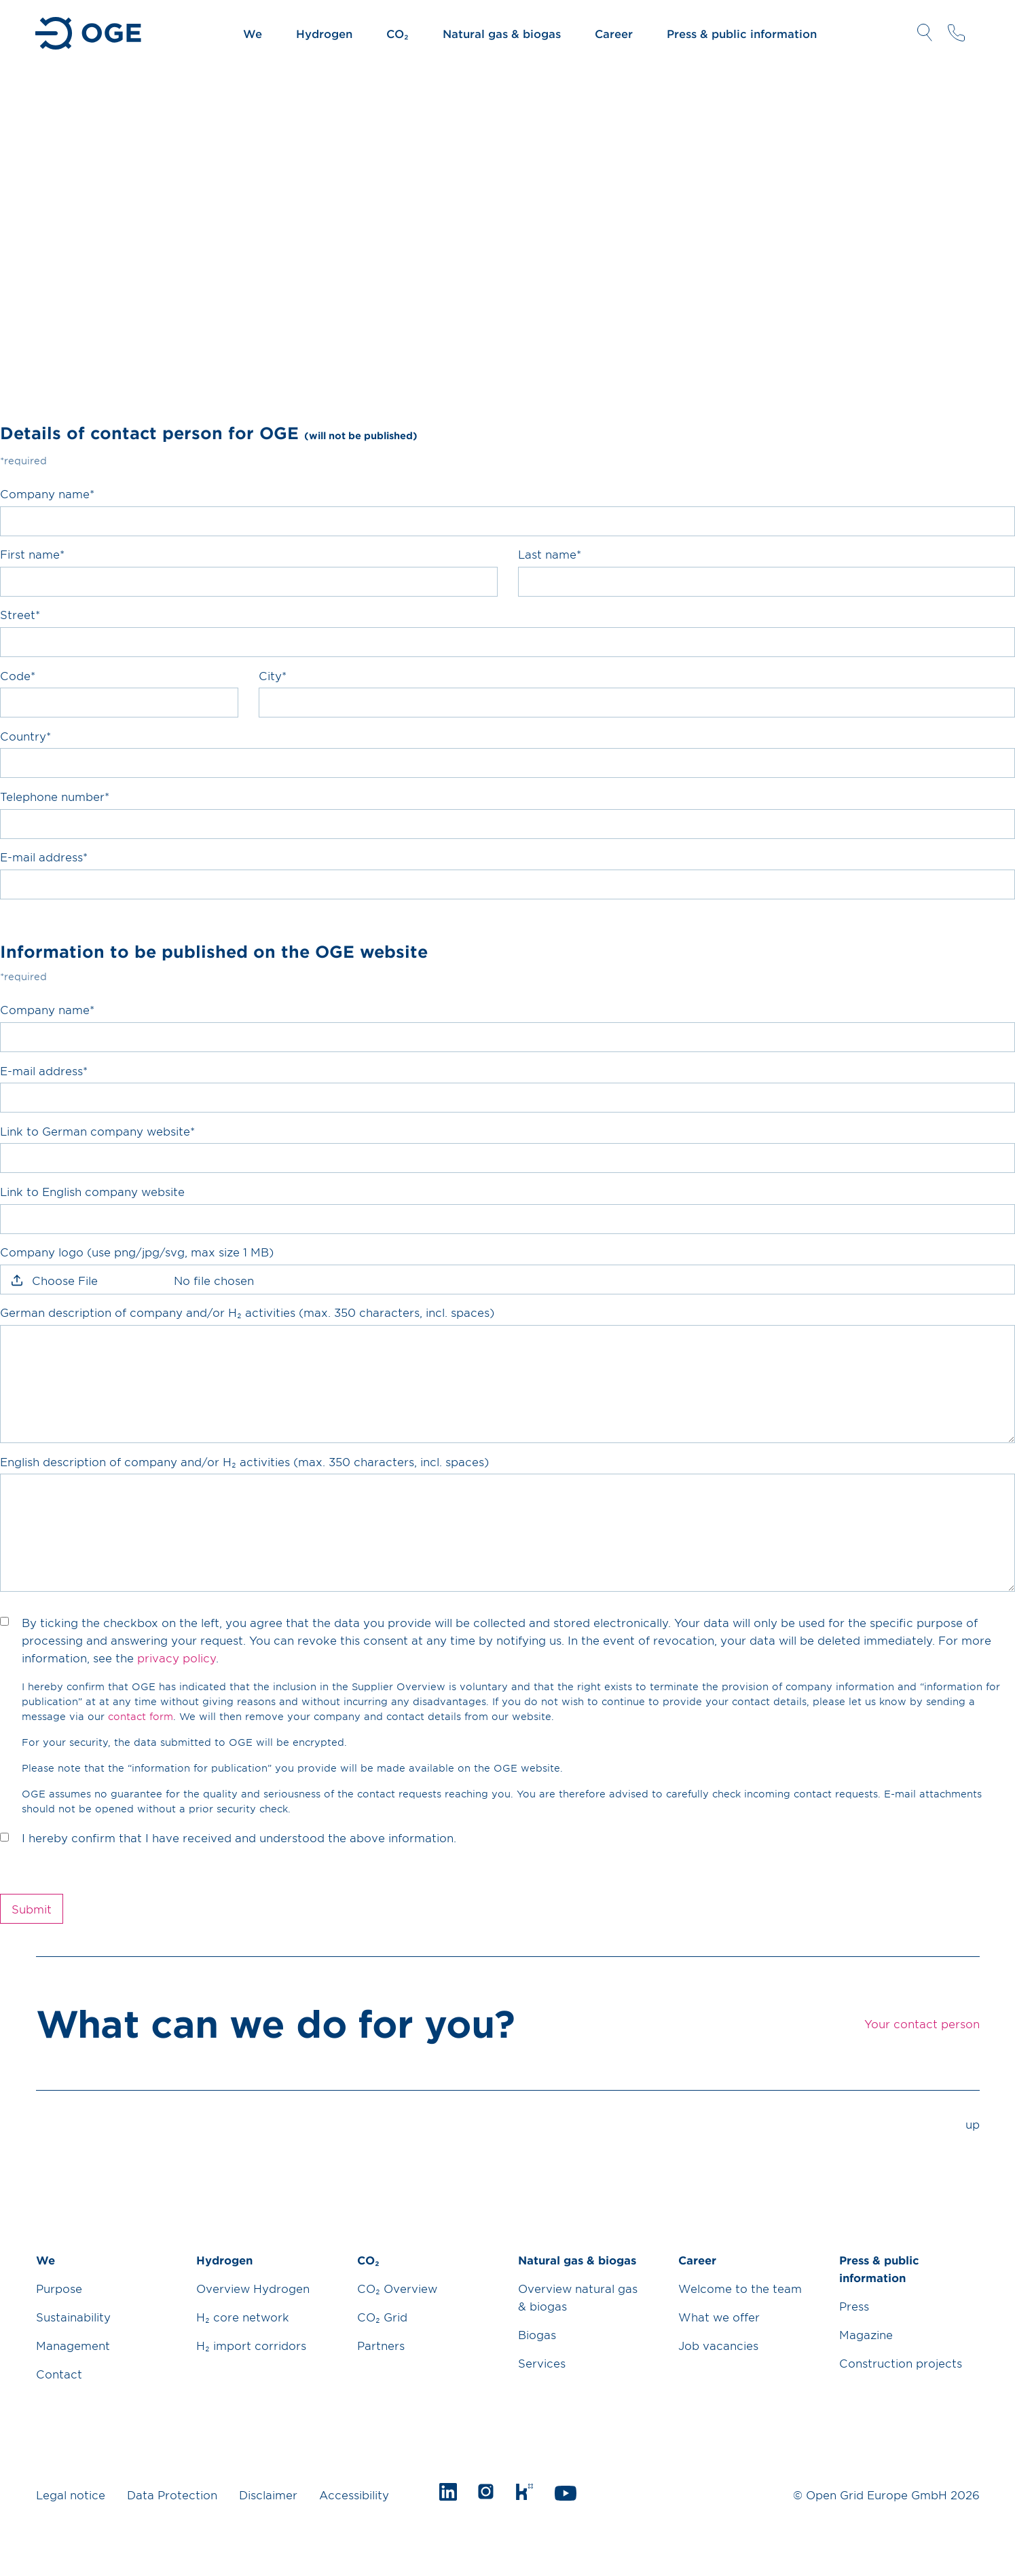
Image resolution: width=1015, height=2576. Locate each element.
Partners (381, 2345)
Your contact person (956, 32)
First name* (32, 554)
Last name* (549, 554)
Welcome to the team (740, 2288)
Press (854, 2306)
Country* (25, 736)
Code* (17, 675)
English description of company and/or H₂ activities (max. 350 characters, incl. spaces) (244, 1461)
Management (73, 2345)
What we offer (719, 2316)
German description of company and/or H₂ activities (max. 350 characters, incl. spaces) (247, 1312)
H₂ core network (242, 2316)
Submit (32, 1909)
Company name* (47, 493)
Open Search (925, 32)
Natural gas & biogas (502, 33)
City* (273, 675)
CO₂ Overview (397, 2288)
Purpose (59, 2288)
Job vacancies (718, 2345)
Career (614, 33)
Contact (59, 2374)
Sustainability (73, 2316)
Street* (20, 614)
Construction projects (900, 2363)
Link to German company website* (97, 1131)
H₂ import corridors (251, 2345)
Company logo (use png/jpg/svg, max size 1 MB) (137, 1251)
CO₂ (397, 33)
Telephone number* (54, 796)
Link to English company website (92, 1191)
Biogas (537, 2334)
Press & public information (742, 33)
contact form (140, 1716)
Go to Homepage (89, 33)
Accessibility (354, 2494)
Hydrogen (324, 33)
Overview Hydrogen (253, 2288)
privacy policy (176, 1657)
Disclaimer (268, 2494)
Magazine (866, 2334)
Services (542, 2363)
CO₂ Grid (382, 2316)
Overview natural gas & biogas (578, 2297)
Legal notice (70, 2494)
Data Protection (172, 2494)
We (252, 33)
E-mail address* (44, 856)
